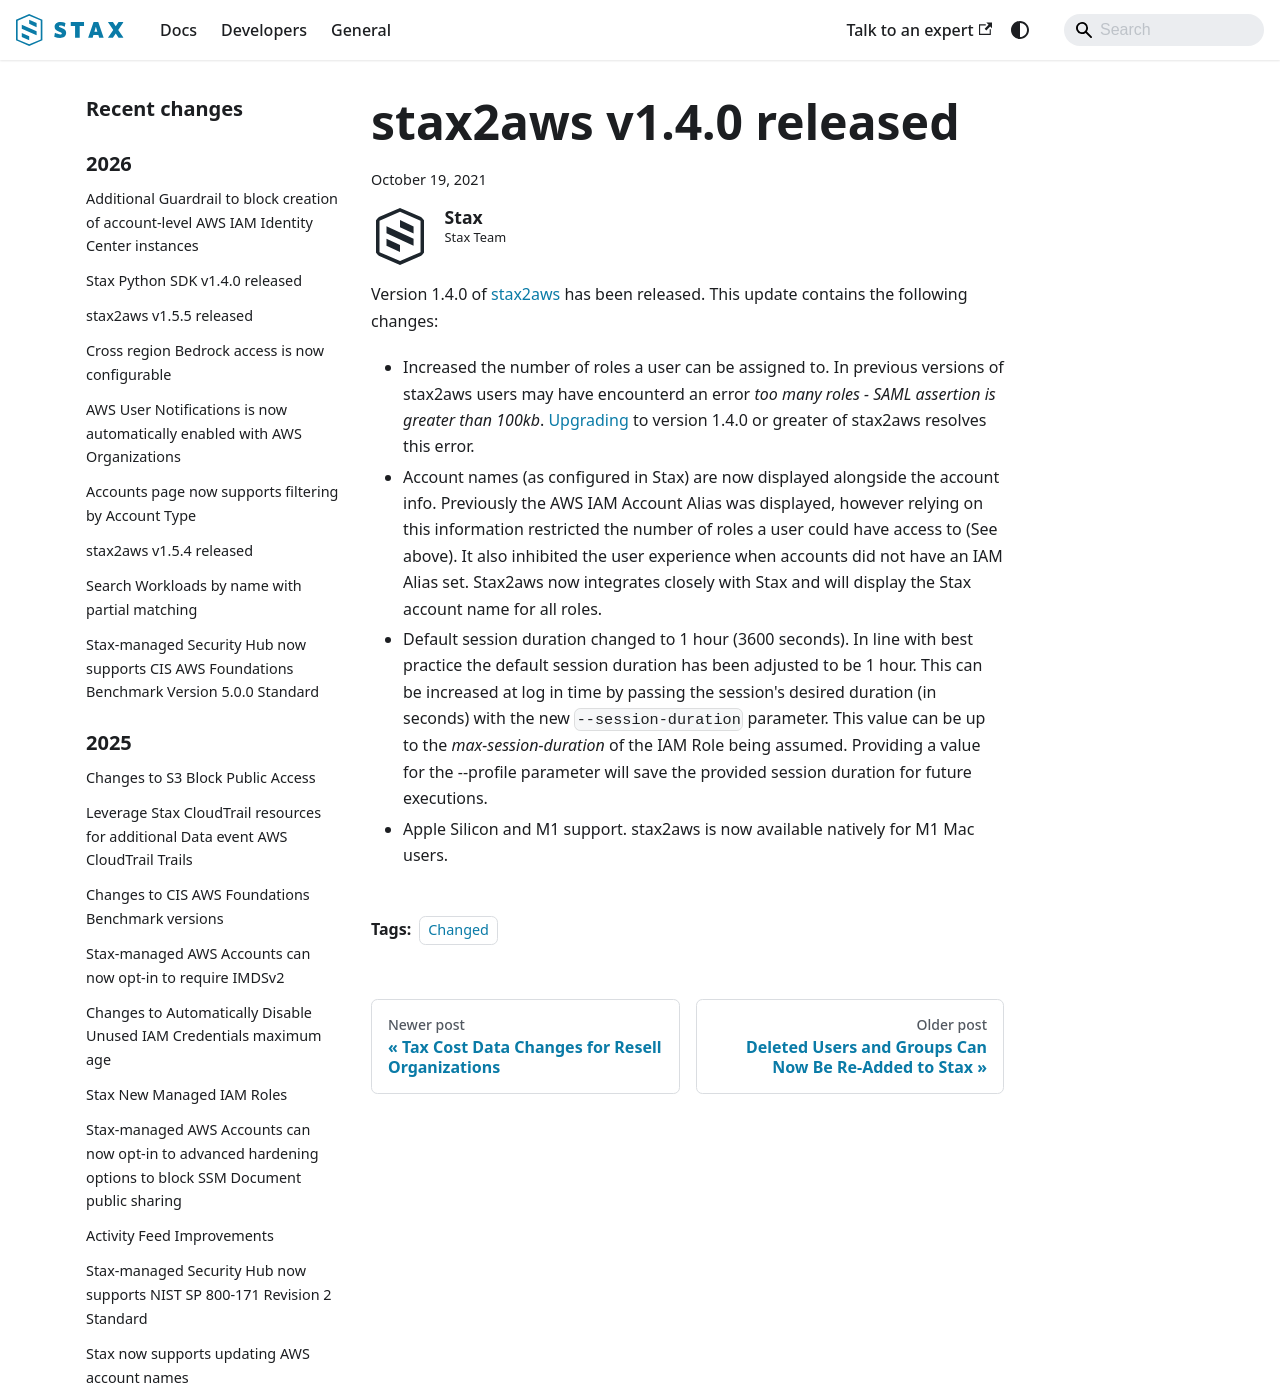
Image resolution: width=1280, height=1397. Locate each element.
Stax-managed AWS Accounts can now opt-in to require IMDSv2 (198, 965)
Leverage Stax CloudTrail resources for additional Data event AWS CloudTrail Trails (203, 836)
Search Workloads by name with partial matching (194, 597)
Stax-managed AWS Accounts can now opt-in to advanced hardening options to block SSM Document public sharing (202, 1165)
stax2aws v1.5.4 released (169, 550)
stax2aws (525, 294)
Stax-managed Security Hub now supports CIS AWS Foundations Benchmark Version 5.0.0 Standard (202, 668)
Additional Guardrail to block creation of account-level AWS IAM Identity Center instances (212, 222)
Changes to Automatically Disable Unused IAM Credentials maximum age (204, 1036)
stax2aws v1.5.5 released (169, 315)
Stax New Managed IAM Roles (186, 1094)
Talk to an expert (919, 30)
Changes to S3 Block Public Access (201, 777)
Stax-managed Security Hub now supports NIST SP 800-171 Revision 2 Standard (209, 1294)
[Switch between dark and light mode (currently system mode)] (1020, 30)
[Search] (1164, 30)
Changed (458, 929)
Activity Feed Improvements (180, 1235)
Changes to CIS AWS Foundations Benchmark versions (198, 906)
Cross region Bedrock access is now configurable (205, 362)
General (361, 30)
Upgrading (588, 420)
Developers (264, 30)
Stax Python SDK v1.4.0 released (194, 280)
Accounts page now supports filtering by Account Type (212, 503)
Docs (178, 30)
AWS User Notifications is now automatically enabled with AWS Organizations (194, 433)
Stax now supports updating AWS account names (198, 1365)
